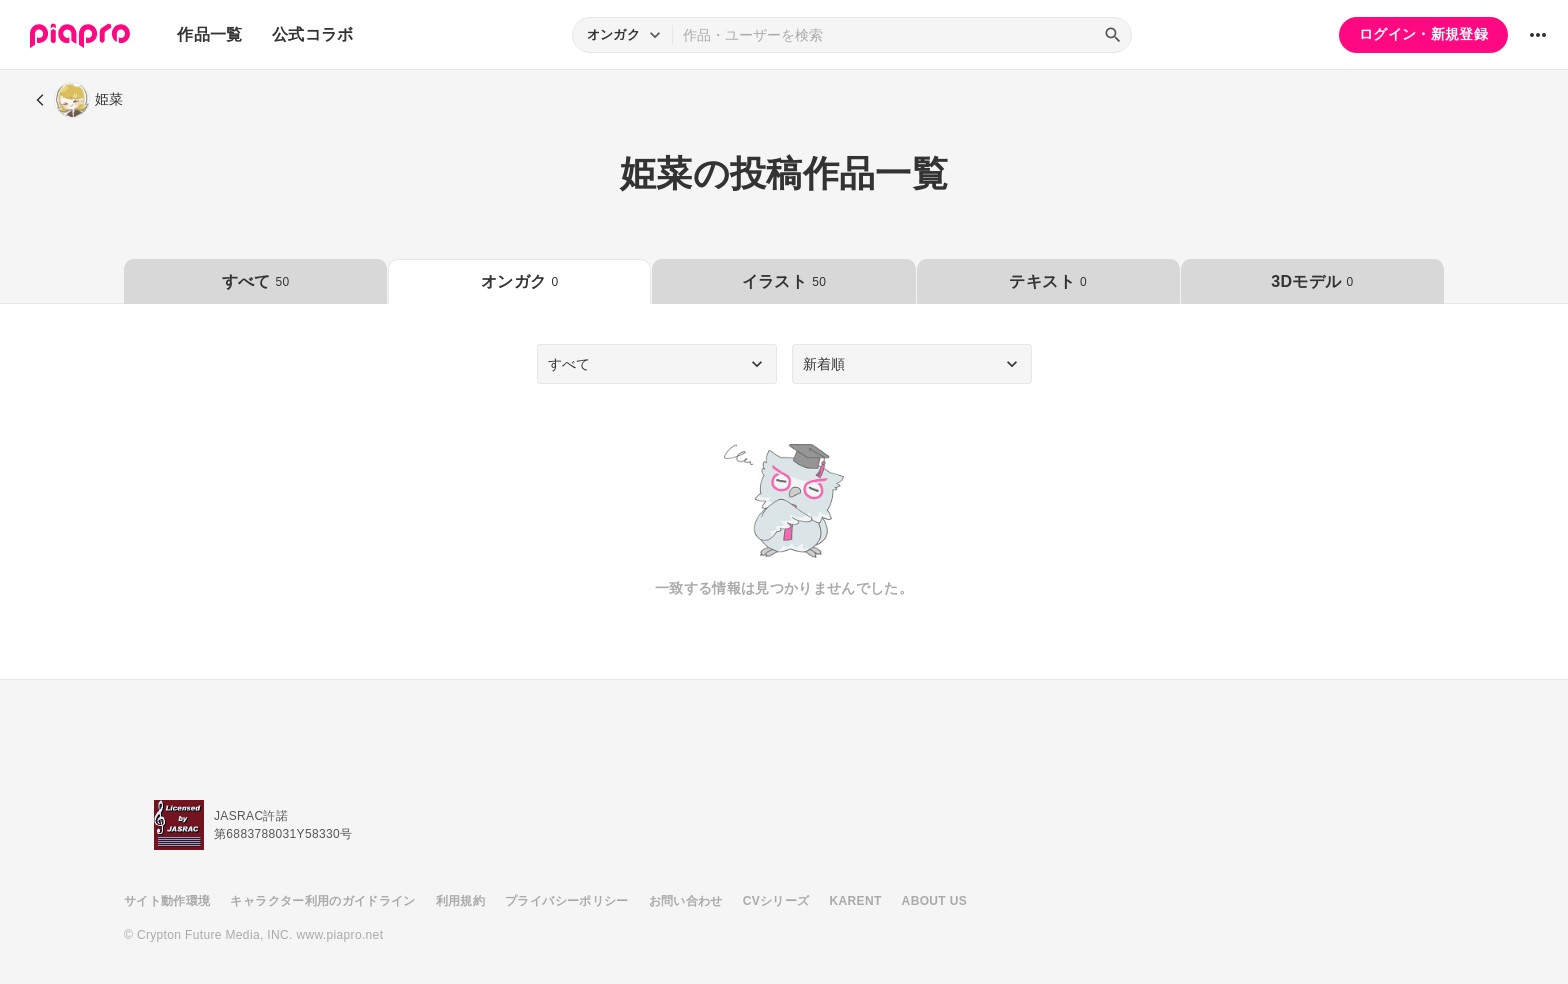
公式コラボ (313, 34)
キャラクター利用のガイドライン (322, 901)
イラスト (784, 281)
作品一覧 (209, 34)
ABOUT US (934, 901)
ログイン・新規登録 (1423, 34)
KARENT (856, 901)
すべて (256, 281)
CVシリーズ (776, 901)
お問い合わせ (686, 901)
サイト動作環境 (167, 901)
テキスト (1047, 281)
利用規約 (460, 901)
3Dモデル (1312, 281)
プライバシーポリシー (567, 901)
